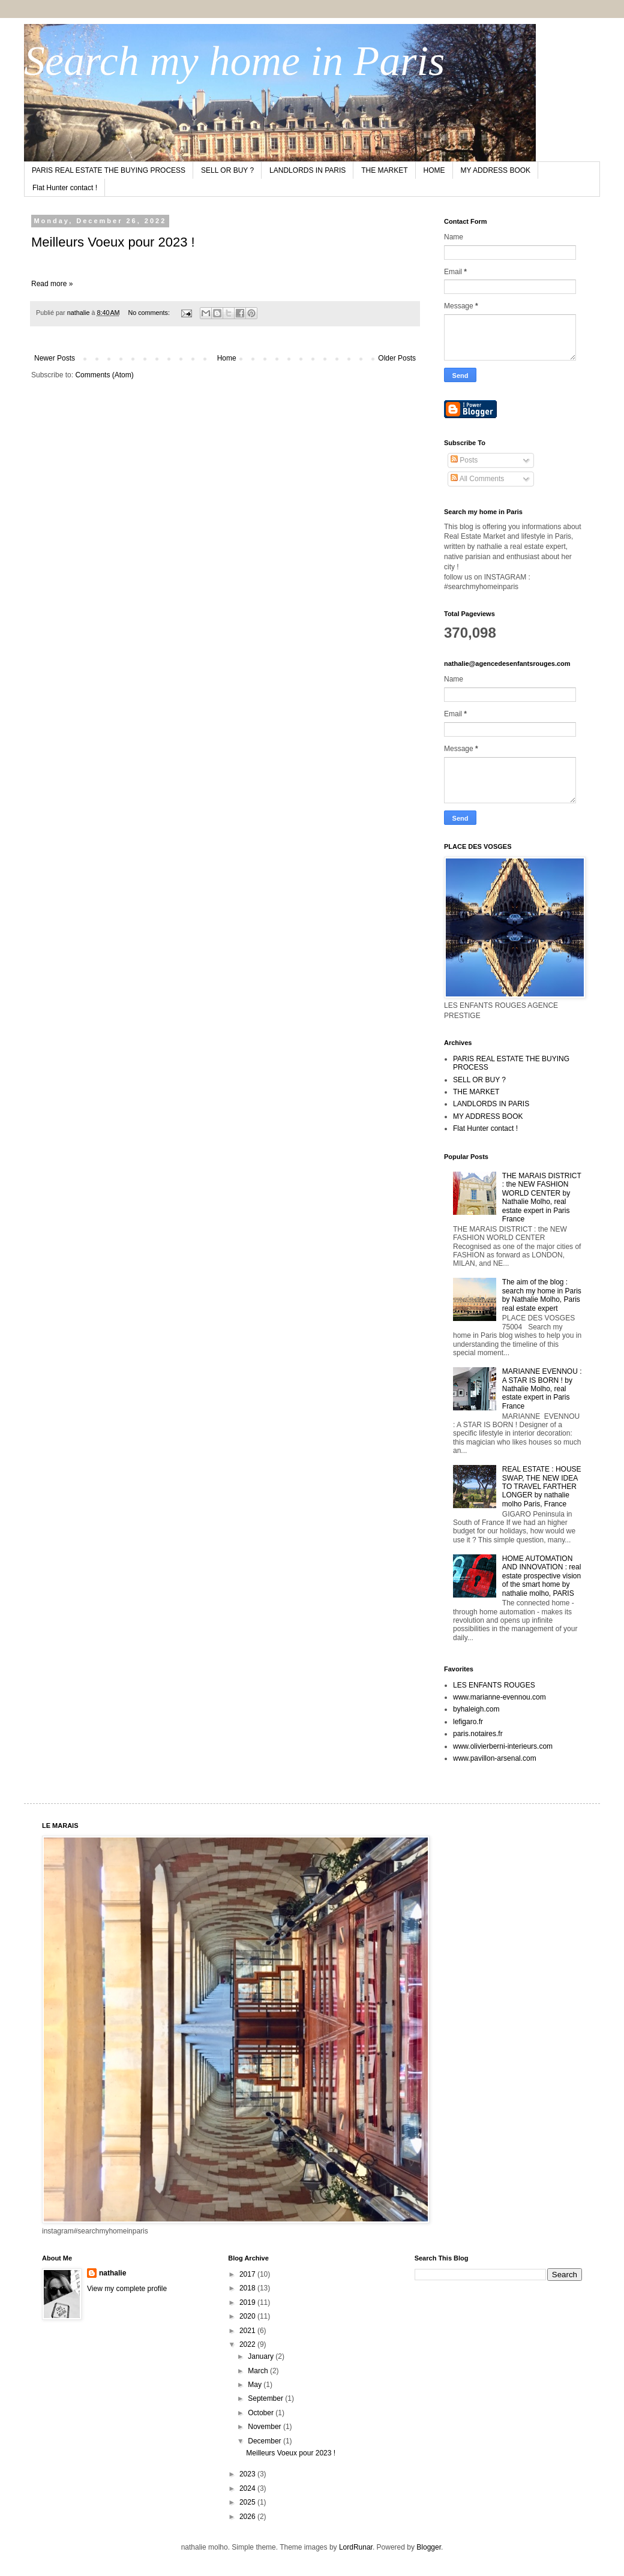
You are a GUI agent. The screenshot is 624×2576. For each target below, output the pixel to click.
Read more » (52, 284)
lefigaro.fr (468, 1722)
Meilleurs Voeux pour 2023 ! (113, 242)
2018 (248, 2288)
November (265, 2426)
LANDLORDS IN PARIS (307, 170)
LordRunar (356, 2547)
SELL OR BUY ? (227, 170)
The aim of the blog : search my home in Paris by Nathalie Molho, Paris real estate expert (541, 1295)
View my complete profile (127, 2288)
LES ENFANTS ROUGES (494, 1685)
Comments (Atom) (104, 375)
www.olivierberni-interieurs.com (503, 1746)
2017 (248, 2274)
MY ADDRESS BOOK (495, 170)
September (266, 2398)
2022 (248, 2344)
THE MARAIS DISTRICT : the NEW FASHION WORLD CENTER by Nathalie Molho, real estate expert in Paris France (541, 1197)
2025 (248, 2502)
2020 (248, 2316)
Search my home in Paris (234, 61)
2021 (248, 2330)
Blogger (428, 2547)
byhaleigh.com (476, 1709)
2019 (248, 2302)
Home (226, 358)
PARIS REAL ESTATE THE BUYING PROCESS (108, 170)
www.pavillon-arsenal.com (494, 1758)
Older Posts (397, 358)
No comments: (150, 312)
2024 (248, 2488)
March (259, 2371)
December (265, 2441)
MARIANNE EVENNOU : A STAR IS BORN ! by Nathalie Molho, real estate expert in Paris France (542, 1388)
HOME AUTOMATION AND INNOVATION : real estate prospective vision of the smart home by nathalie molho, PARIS (541, 1576)
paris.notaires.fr (478, 1734)
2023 (248, 2474)
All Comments (477, 479)
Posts (464, 460)
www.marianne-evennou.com (499, 1697)
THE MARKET (384, 170)
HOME (434, 170)
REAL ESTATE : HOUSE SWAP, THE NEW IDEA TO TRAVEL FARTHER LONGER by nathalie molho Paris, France (541, 1486)
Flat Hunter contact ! (64, 188)
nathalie (112, 2273)
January (261, 2356)
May (255, 2384)
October (261, 2413)
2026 (248, 2516)
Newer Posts (54, 358)
